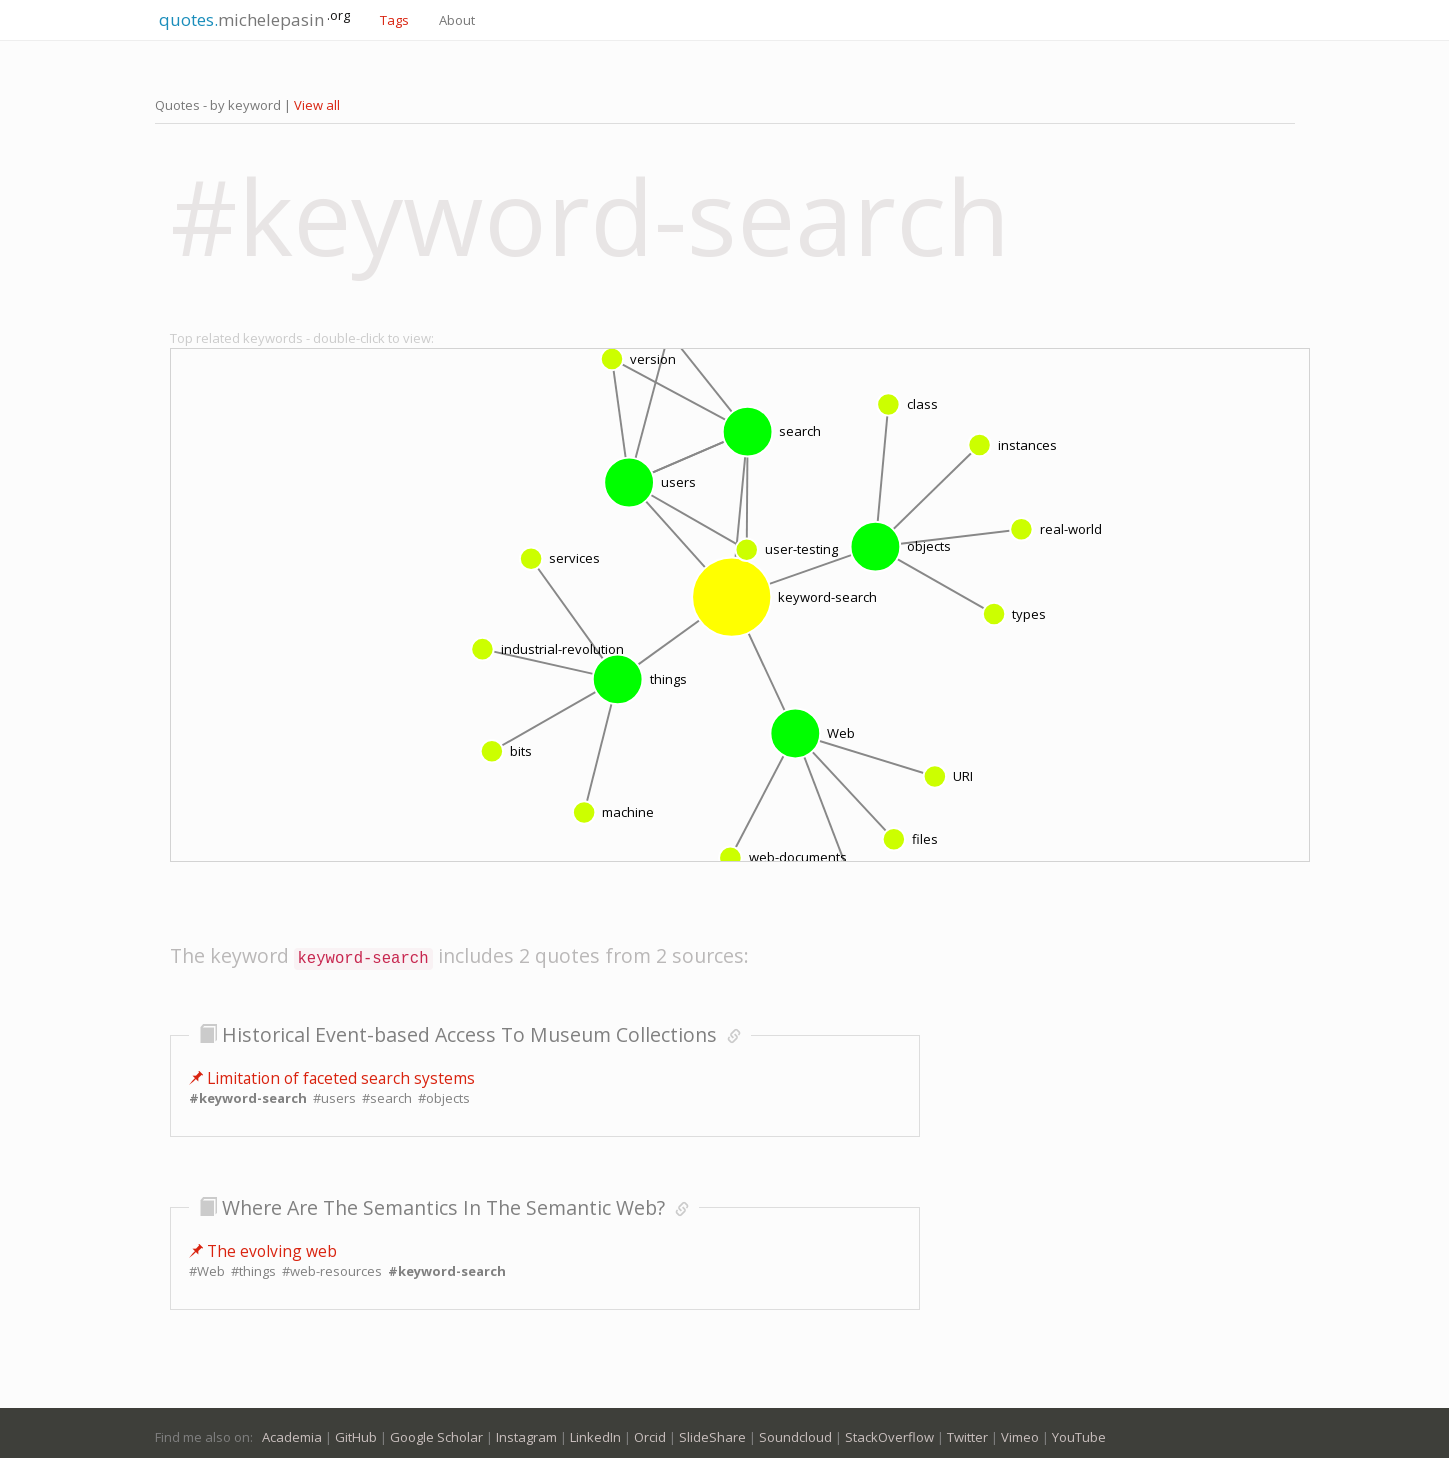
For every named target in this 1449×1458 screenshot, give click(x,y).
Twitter (967, 1432)
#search (387, 1093)
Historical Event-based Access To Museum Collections (469, 1029)
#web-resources (332, 1266)
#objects (444, 1093)
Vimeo (1020, 1432)
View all (317, 105)
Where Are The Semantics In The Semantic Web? (443, 1202)
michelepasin (252, 18)
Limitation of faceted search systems (332, 1073)
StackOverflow (889, 1432)
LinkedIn (595, 1432)
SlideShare (712, 1432)
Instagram (526, 1432)
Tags (394, 20)
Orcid (650, 1432)
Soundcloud (795, 1432)
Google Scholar (436, 1432)
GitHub (356, 1432)
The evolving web (263, 1246)
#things (253, 1266)
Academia (292, 1432)
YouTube (1079, 1432)
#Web (207, 1266)
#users (334, 1093)
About (457, 20)
